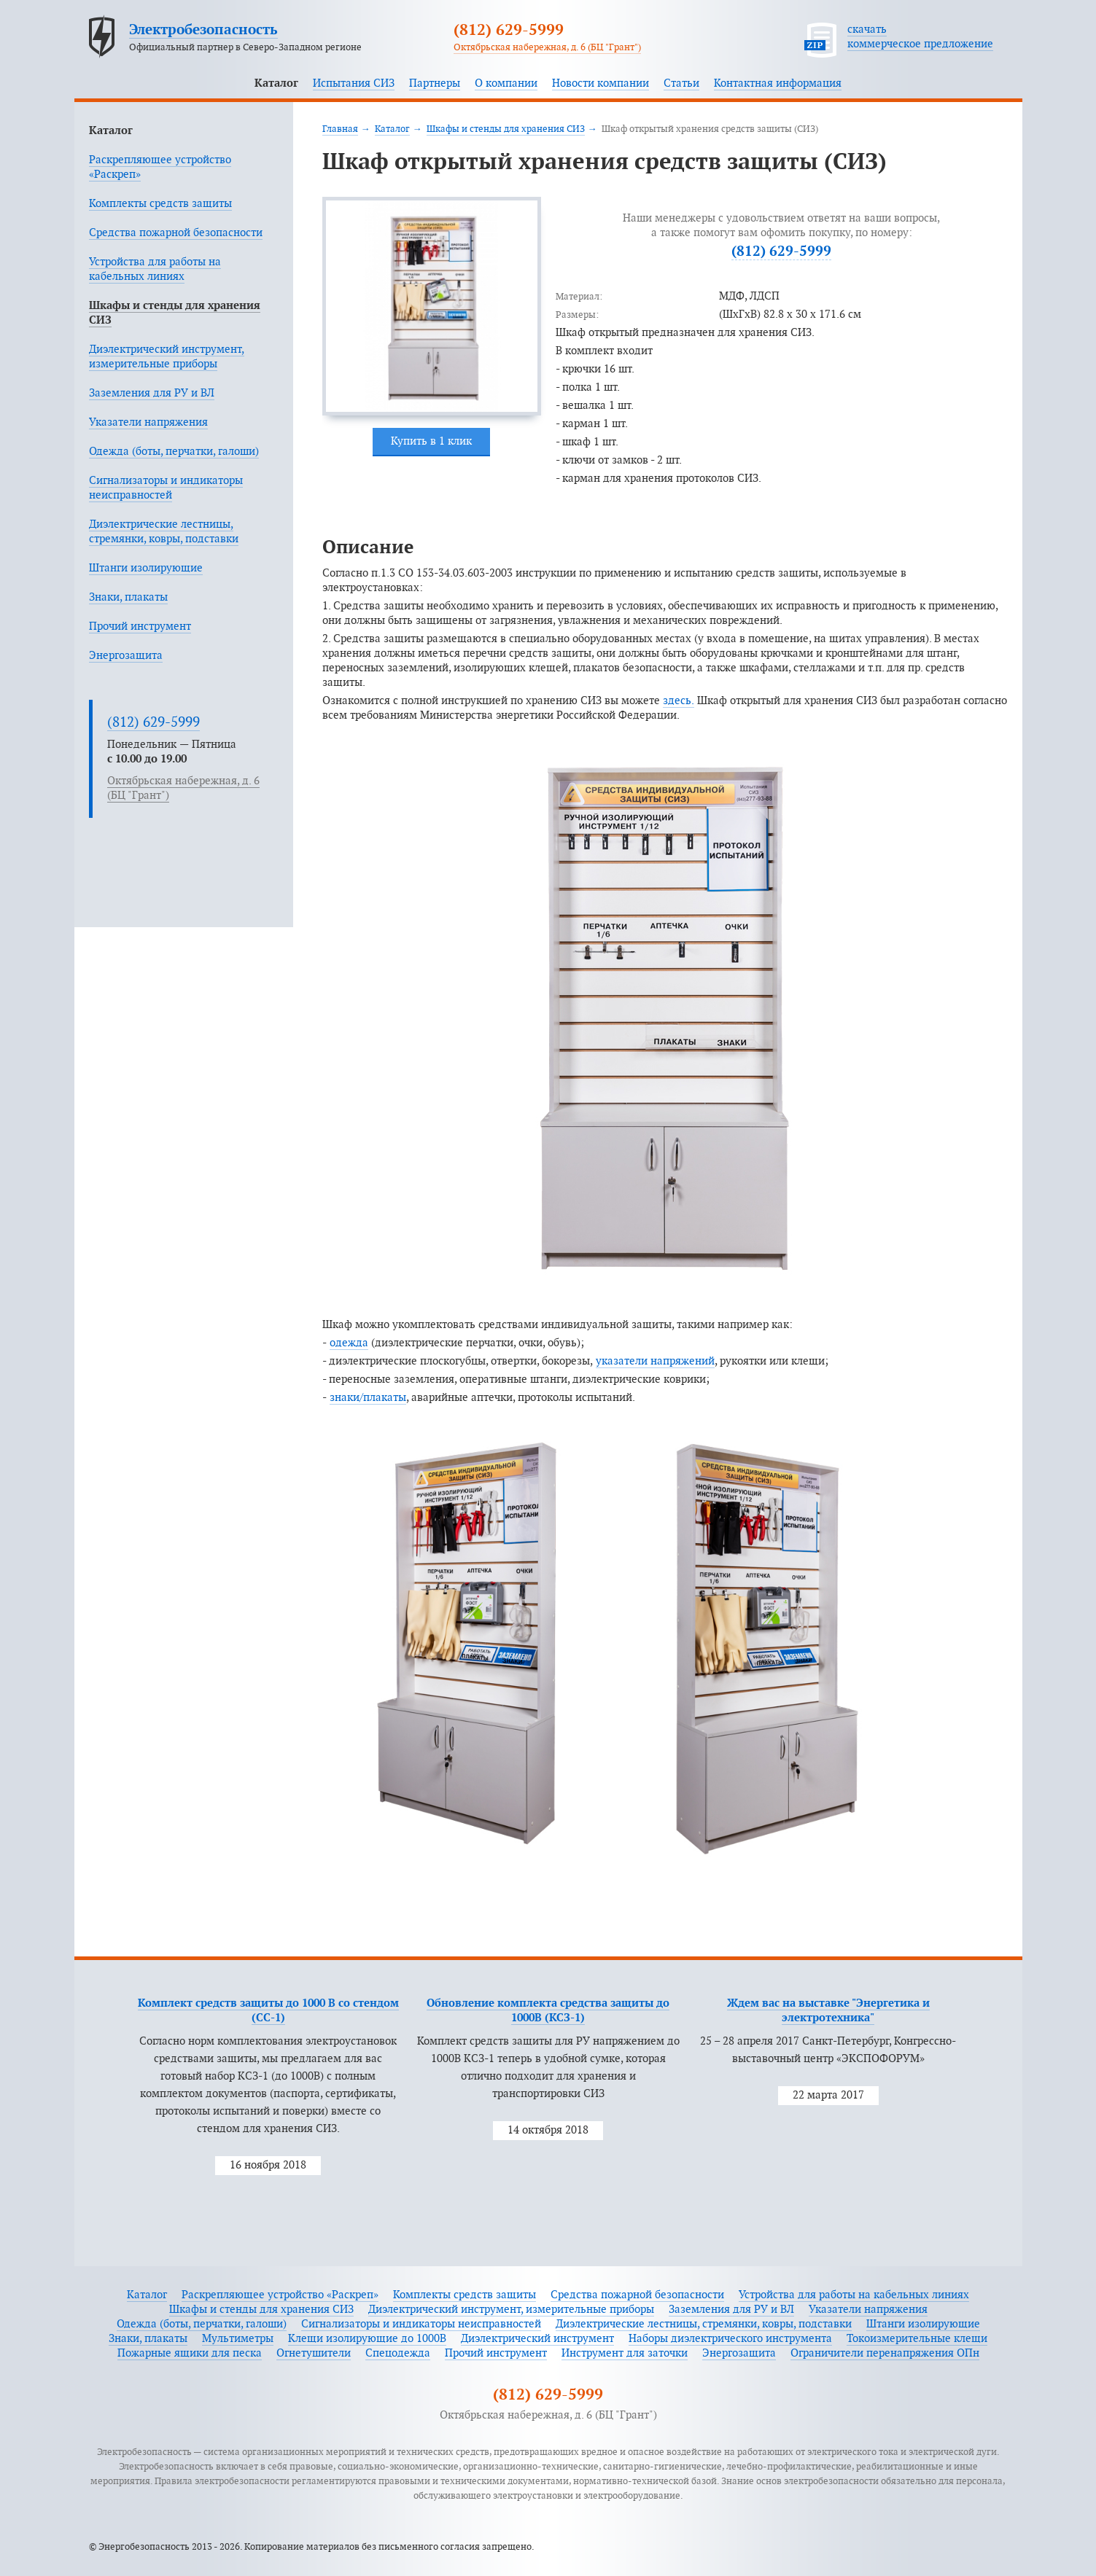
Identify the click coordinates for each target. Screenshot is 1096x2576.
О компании (506, 83)
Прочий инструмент (140, 626)
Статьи (681, 83)
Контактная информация (778, 83)
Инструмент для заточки (624, 2353)
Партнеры (434, 83)
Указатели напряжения (148, 422)
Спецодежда (397, 2353)
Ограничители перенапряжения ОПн (884, 2353)
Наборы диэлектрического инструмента (730, 2339)
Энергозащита (126, 655)
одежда (349, 1343)
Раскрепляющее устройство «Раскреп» (280, 2295)
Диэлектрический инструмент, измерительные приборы (511, 2309)
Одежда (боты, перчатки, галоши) (174, 451)
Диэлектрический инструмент (537, 2339)
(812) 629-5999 (509, 30)
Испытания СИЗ (354, 83)
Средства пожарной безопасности (176, 233)
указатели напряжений (655, 1361)
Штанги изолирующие (146, 568)
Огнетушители (313, 2353)
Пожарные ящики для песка (189, 2353)
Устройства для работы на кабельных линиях (854, 2295)
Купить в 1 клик (431, 441)
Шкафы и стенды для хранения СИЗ (506, 129)
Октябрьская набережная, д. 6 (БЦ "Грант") (547, 47)
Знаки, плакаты (128, 597)
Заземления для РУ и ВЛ (151, 393)
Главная (340, 129)
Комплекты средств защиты (160, 204)
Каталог (276, 83)
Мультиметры (237, 2339)
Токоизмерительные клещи (917, 2339)
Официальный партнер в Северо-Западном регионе (245, 47)
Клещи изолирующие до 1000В (367, 2339)
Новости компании (600, 83)
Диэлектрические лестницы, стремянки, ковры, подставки (704, 2324)
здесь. (678, 701)
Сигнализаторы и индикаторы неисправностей (421, 2324)
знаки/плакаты (368, 1398)
